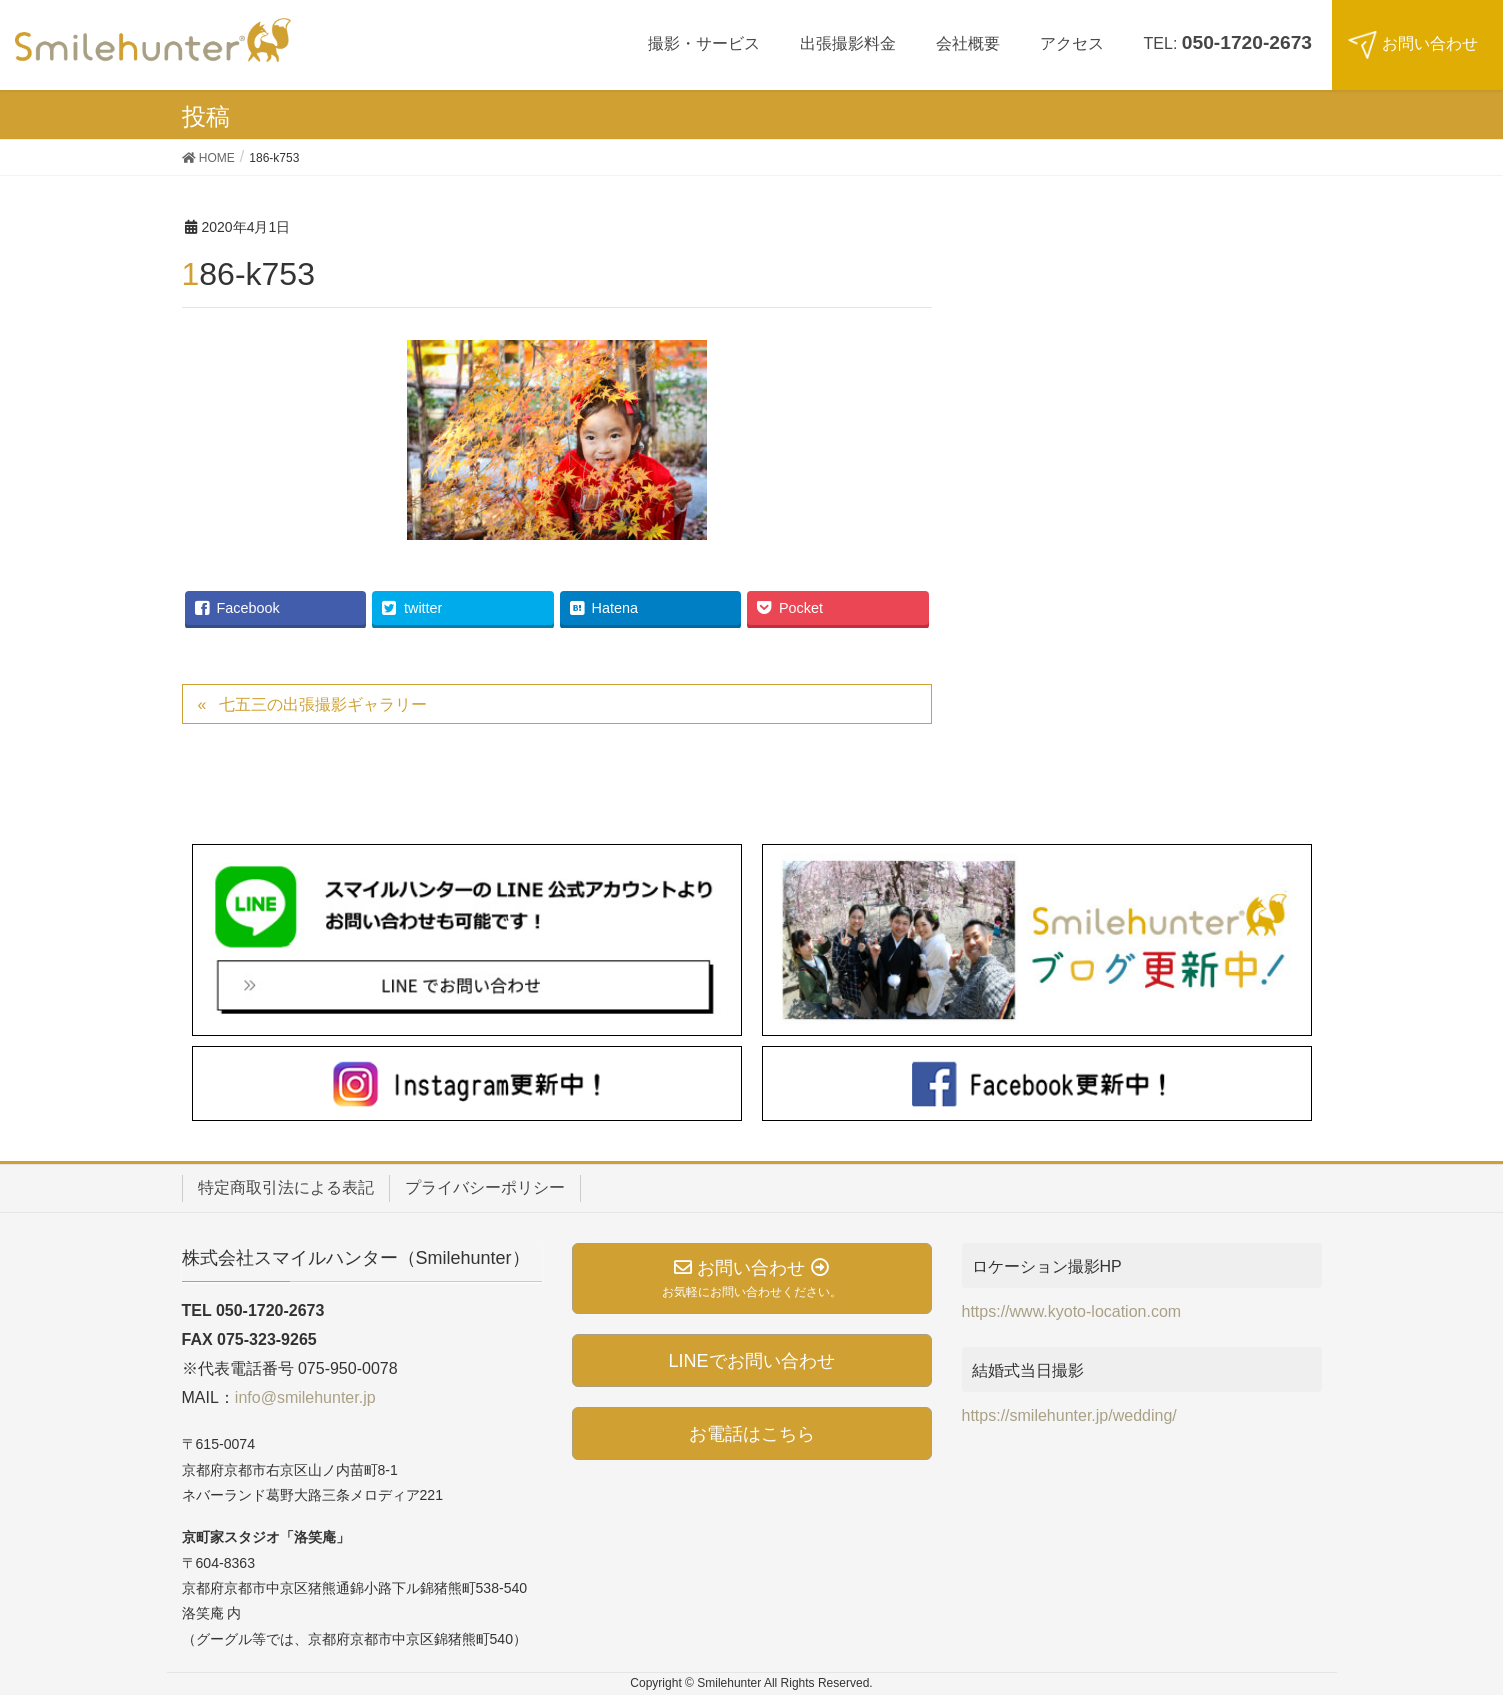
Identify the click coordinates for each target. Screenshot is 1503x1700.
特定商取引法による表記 (286, 1187)
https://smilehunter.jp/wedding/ (1069, 1415)
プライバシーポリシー (485, 1187)
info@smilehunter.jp (305, 1397)
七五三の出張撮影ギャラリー (323, 704)
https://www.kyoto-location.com (1072, 1311)
